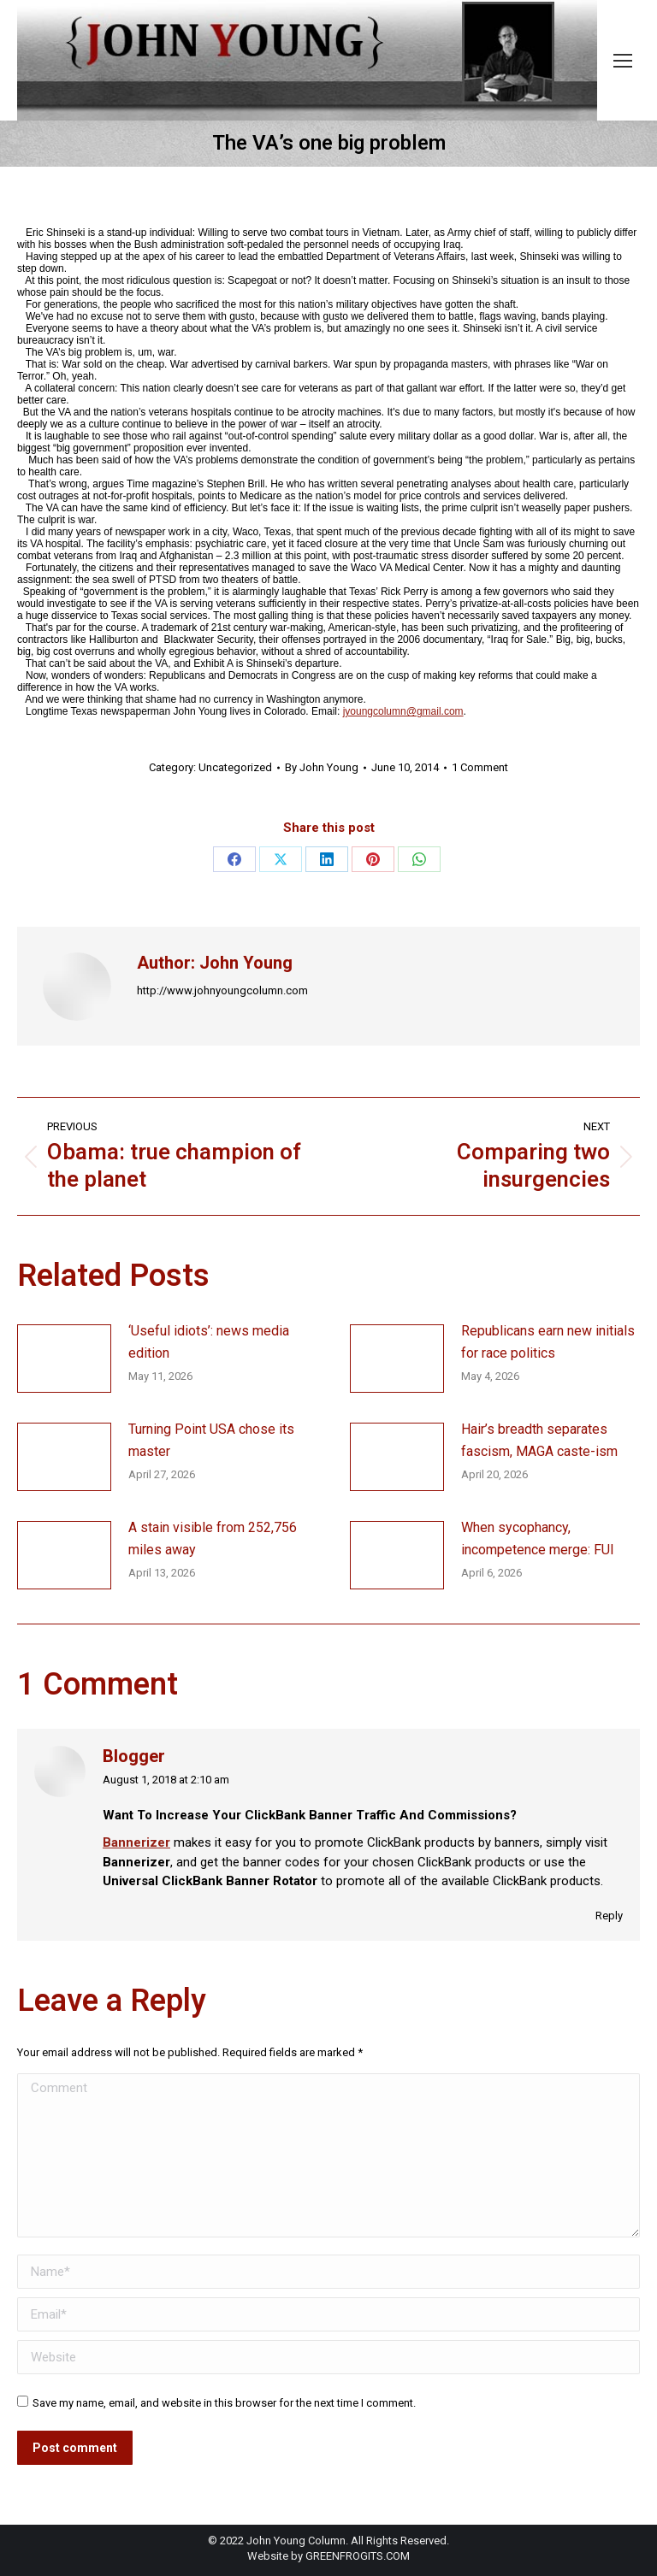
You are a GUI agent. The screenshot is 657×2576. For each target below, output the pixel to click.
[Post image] (64, 1358)
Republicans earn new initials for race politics (548, 1342)
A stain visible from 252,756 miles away (212, 1538)
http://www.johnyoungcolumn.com (222, 990)
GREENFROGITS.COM (357, 2555)
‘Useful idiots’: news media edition (208, 1342)
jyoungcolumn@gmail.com (403, 711)
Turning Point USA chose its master (211, 1440)
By (321, 767)
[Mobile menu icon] (623, 61)
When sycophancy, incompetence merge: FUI (537, 1538)
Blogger (134, 1756)
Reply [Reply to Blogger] (609, 1915)
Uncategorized (235, 767)
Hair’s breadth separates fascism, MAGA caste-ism (539, 1440)
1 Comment (480, 767)
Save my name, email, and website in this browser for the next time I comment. (224, 2402)
